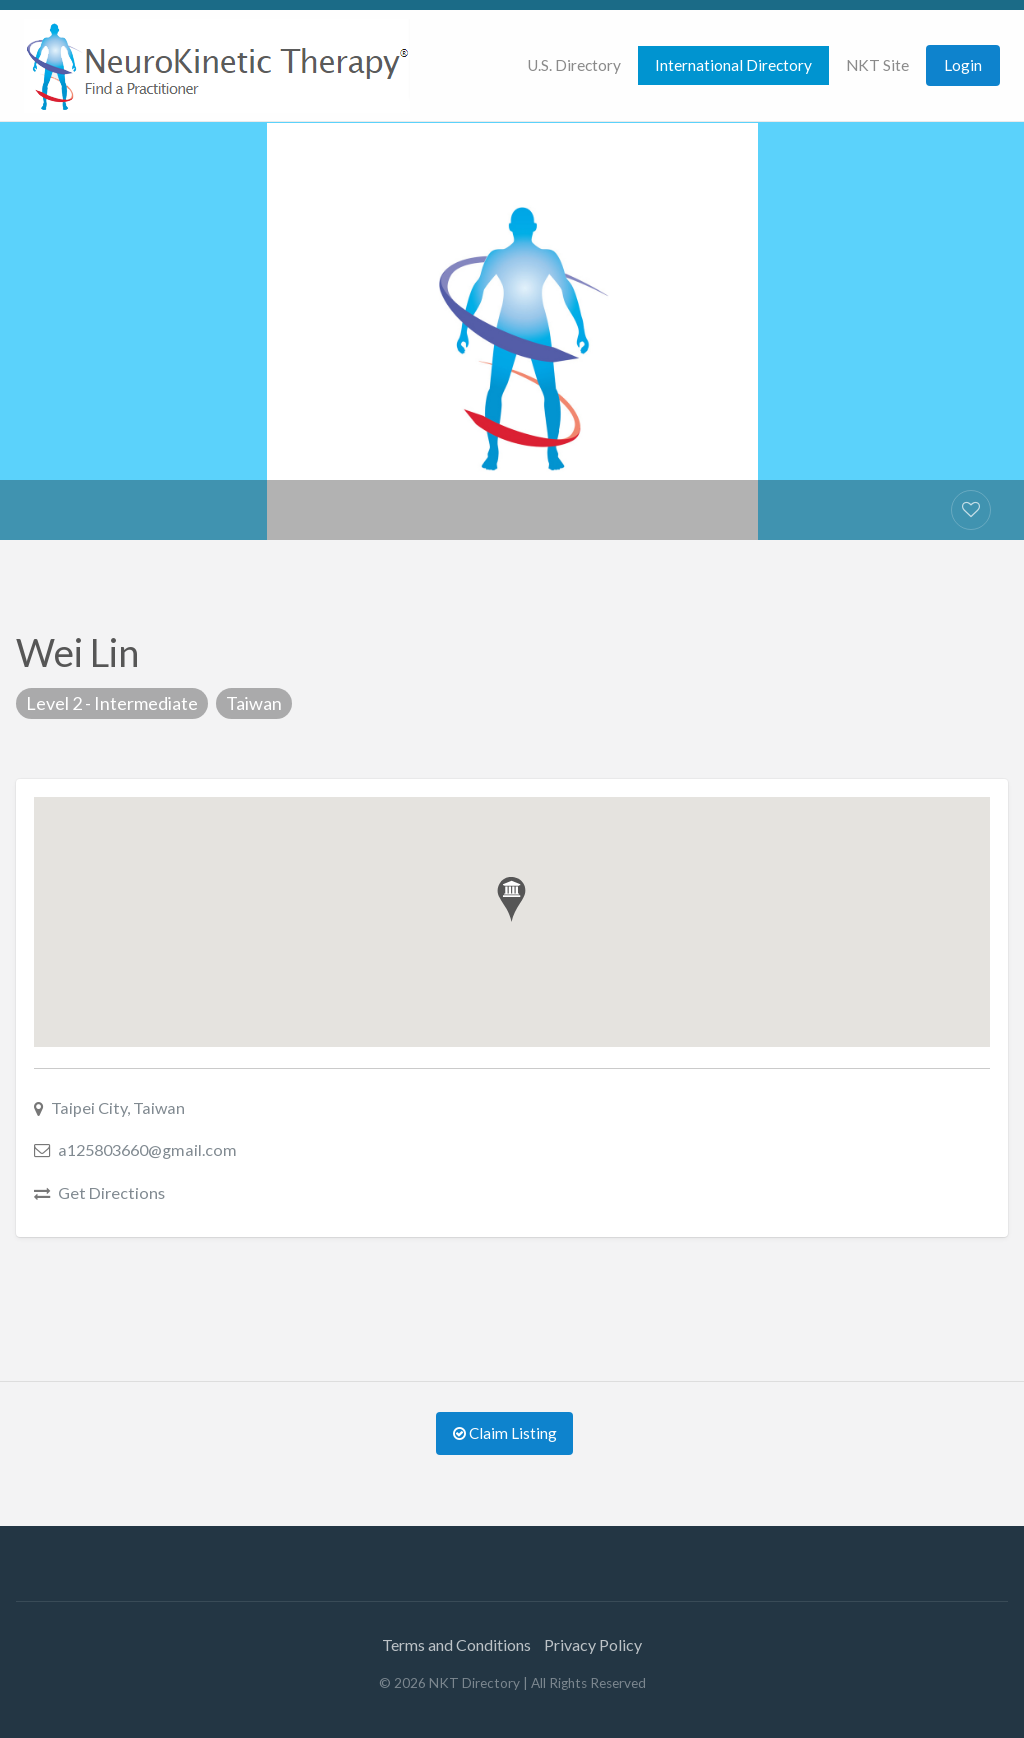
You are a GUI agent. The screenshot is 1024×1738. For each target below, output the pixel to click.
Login (963, 65)
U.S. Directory (574, 65)
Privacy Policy (593, 1644)
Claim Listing (505, 1433)
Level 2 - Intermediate (112, 703)
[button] (511, 899)
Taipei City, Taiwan (118, 1107)
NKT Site (877, 65)
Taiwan (254, 703)
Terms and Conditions (456, 1644)
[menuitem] (574, 65)
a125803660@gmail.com (147, 1149)
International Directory (733, 65)
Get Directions (111, 1192)
